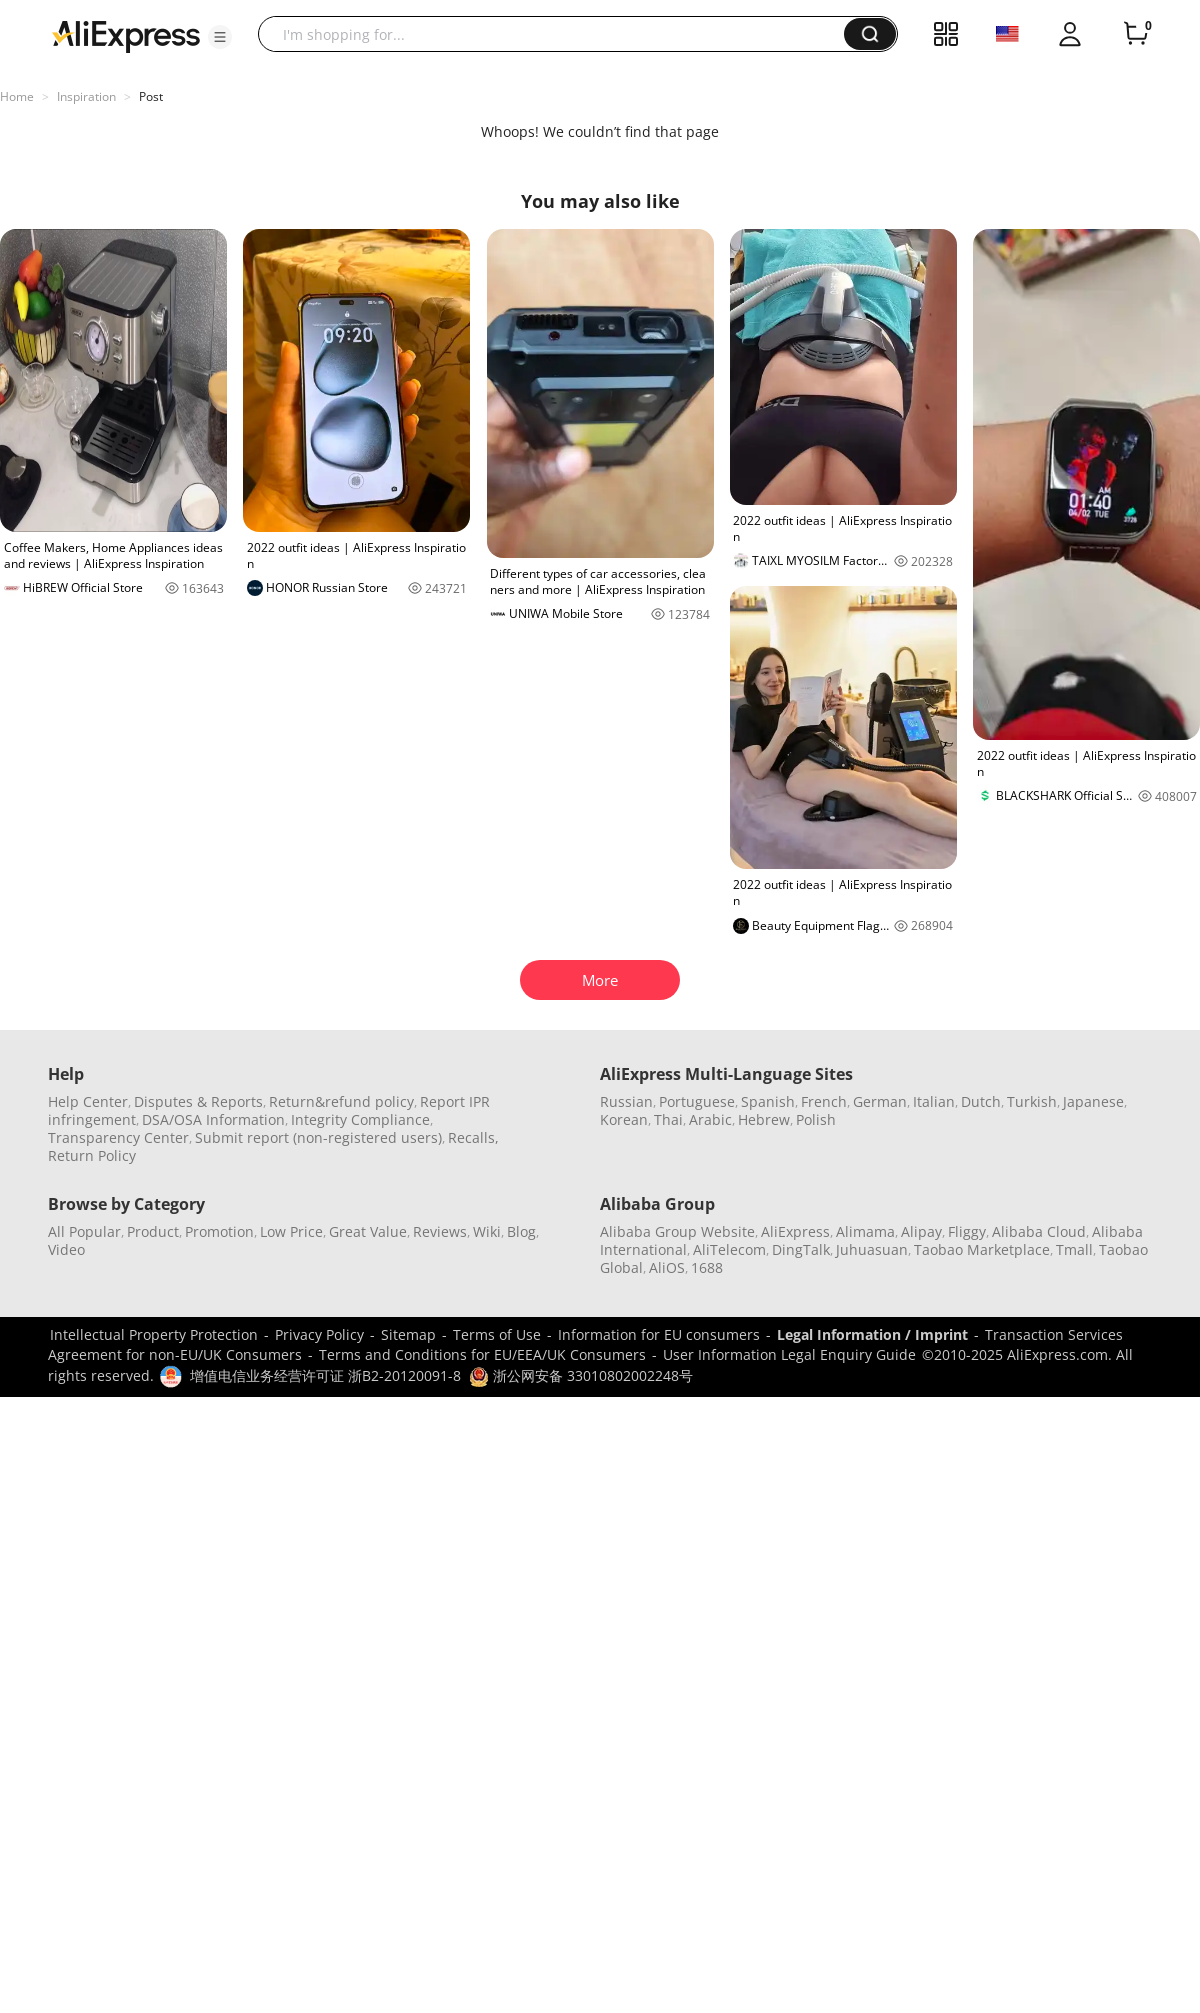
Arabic (710, 1119)
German (880, 1101)
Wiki (487, 1231)
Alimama (865, 1231)
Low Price (291, 1231)
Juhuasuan (872, 1249)
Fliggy (967, 1231)
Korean (624, 1119)
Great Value (368, 1231)
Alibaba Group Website (677, 1231)
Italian (934, 1101)
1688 (707, 1267)
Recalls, (473, 1137)
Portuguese (697, 1101)
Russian (626, 1101)
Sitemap (408, 1334)
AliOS (667, 1267)
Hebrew (764, 1119)
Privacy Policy (319, 1334)
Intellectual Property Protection (154, 1334)
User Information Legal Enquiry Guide (789, 1354)
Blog (521, 1231)
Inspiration (86, 96)
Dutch (981, 1101)
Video (66, 1249)
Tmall (1074, 1249)
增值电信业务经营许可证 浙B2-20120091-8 (325, 1375)
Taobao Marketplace (982, 1249)
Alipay (921, 1231)
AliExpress (795, 1231)
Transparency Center (118, 1137)
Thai (668, 1119)
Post (151, 96)
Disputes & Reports (198, 1101)
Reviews (440, 1231)
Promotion (219, 1231)
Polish (816, 1119)
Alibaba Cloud (1039, 1231)
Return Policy (92, 1155)
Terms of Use (497, 1334)
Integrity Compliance (360, 1119)
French (824, 1101)
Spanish (768, 1101)
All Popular (84, 1231)
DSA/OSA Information (213, 1119)
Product (153, 1231)
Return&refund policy (341, 1101)
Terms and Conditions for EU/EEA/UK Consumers (482, 1354)
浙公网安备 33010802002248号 (581, 1375)
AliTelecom (729, 1249)
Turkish (1032, 1101)
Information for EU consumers (659, 1334)
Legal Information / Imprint (872, 1334)
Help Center (88, 1101)
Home (17, 96)
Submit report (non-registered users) (318, 1137)
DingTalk (801, 1249)
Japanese (1093, 1101)
